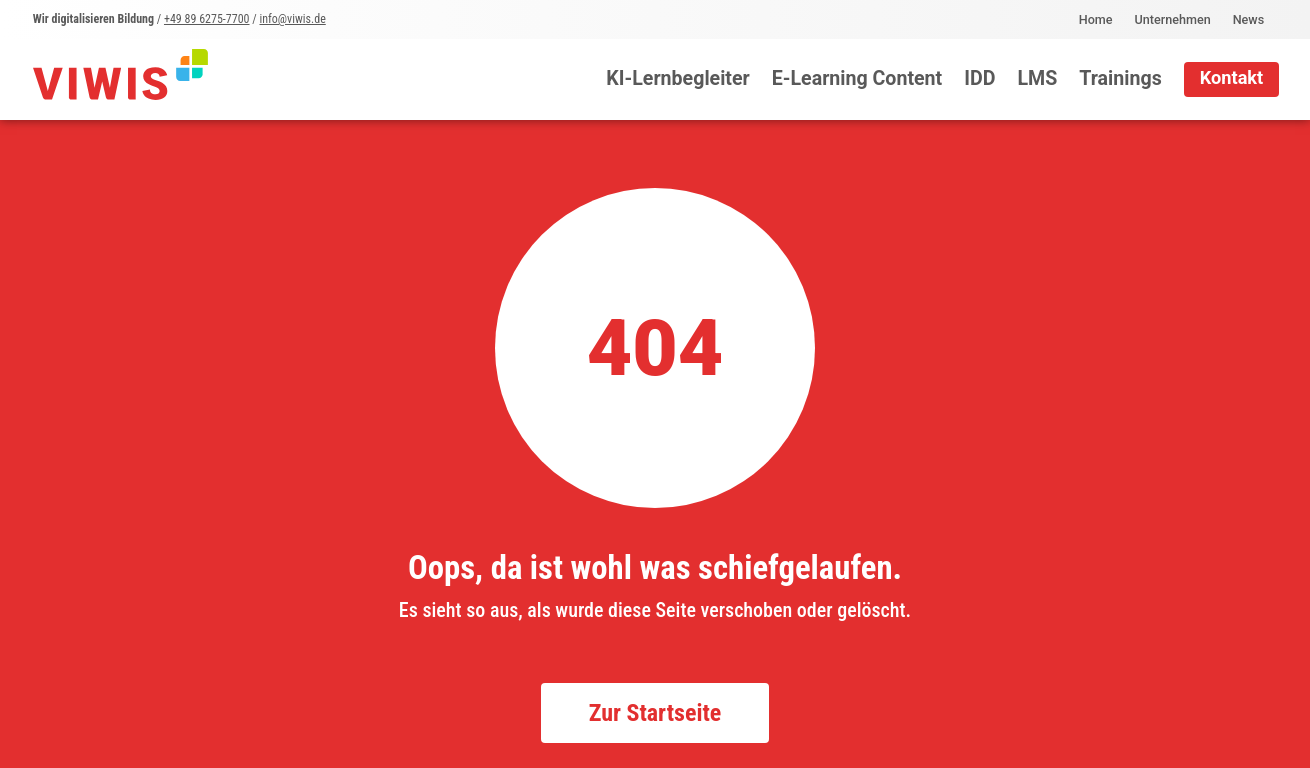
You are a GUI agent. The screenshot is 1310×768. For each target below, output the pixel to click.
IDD (979, 78)
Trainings (1120, 78)
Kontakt (1232, 77)
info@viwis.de (292, 19)
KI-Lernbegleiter (677, 78)
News (1249, 20)
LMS (1037, 78)
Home (1096, 20)
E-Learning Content (857, 78)
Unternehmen (1173, 20)
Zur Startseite (655, 713)
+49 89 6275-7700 (207, 19)
